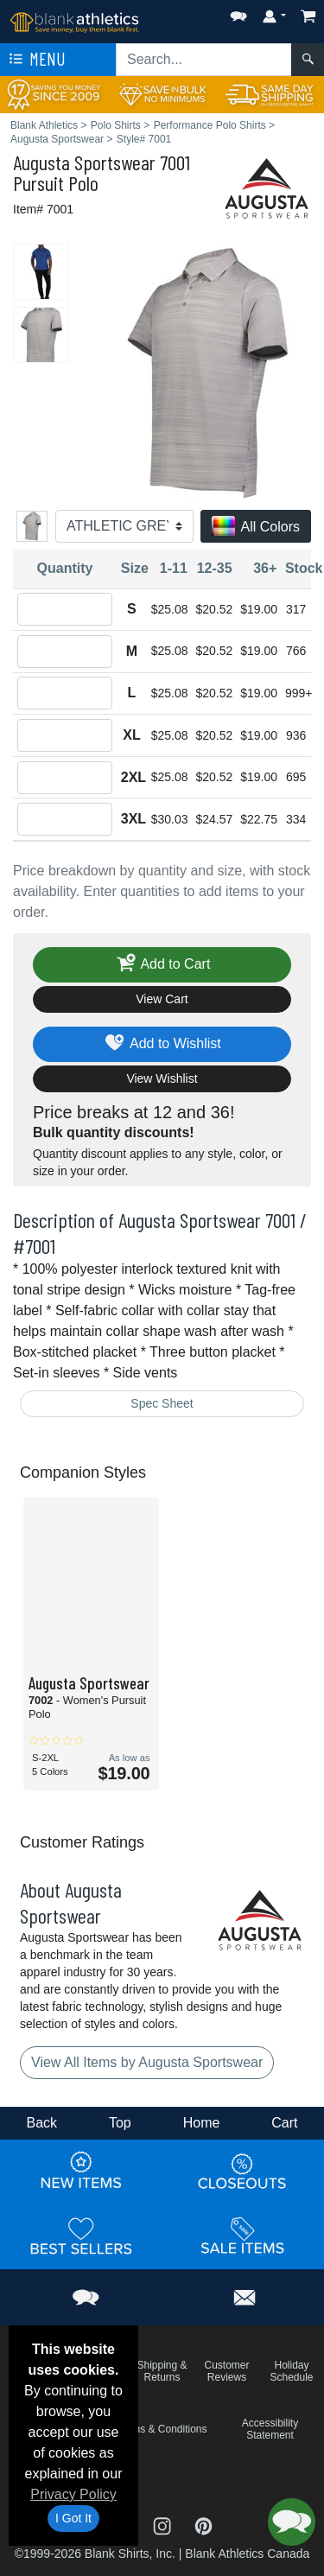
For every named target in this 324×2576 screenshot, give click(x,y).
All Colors (256, 527)
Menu (35, 60)
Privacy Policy (73, 2494)
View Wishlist (161, 1078)
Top (120, 2122)
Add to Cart (162, 964)
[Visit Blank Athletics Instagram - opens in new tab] (164, 2524)
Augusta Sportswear (84, 162)
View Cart (161, 999)
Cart (284, 2122)
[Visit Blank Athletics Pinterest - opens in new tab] (203, 2524)
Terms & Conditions (161, 2429)
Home (201, 2122)
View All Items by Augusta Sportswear (147, 2062)
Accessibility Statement (270, 2429)
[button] (238, 12)
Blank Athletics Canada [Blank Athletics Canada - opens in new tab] (247, 2553)
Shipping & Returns (162, 2371)
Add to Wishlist (162, 1044)
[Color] (124, 526)
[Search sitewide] (204, 59)
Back (41, 2122)
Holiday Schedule (291, 2371)
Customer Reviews (226, 2371)
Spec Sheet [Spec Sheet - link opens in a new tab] (161, 1403)
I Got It (73, 2518)
